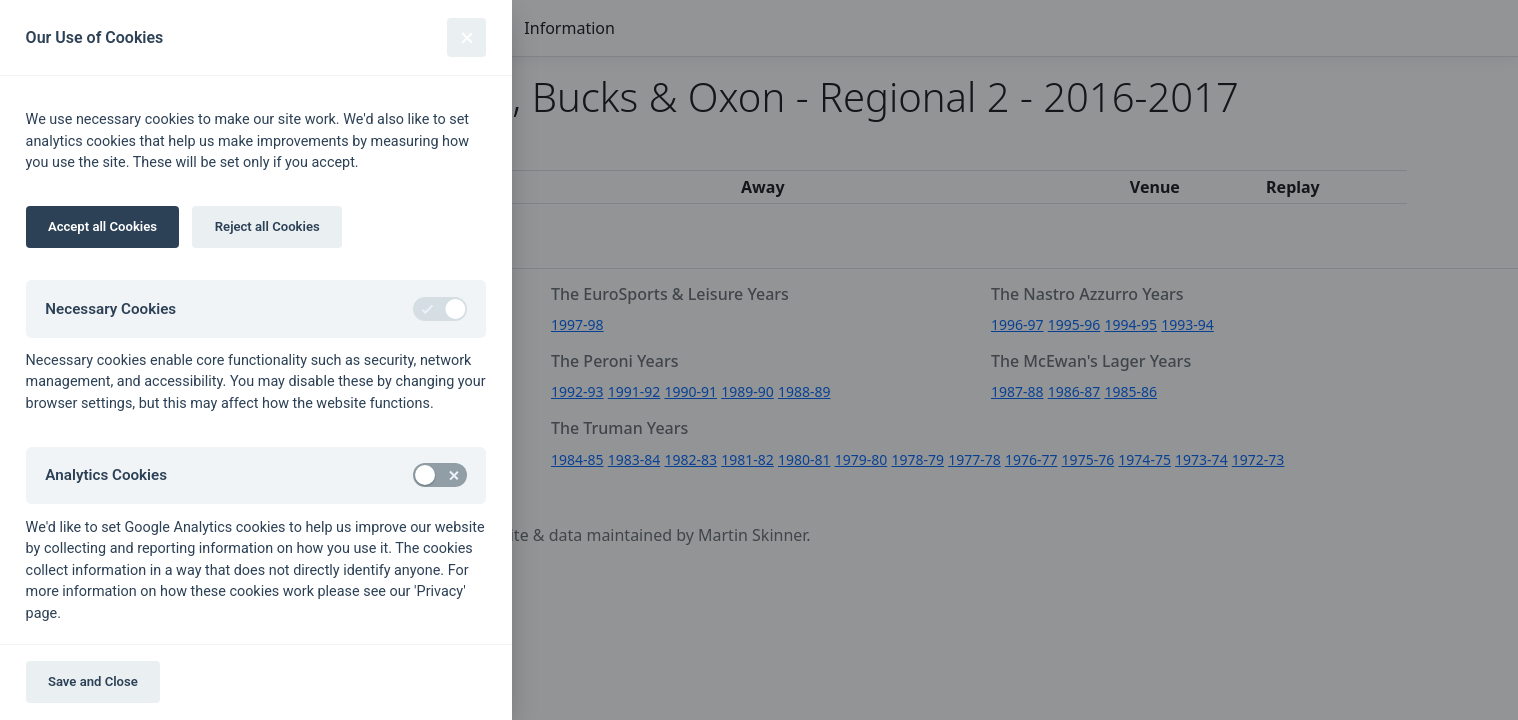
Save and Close (93, 681)
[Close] (466, 37)
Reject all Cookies (267, 226)
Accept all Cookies (102, 226)
